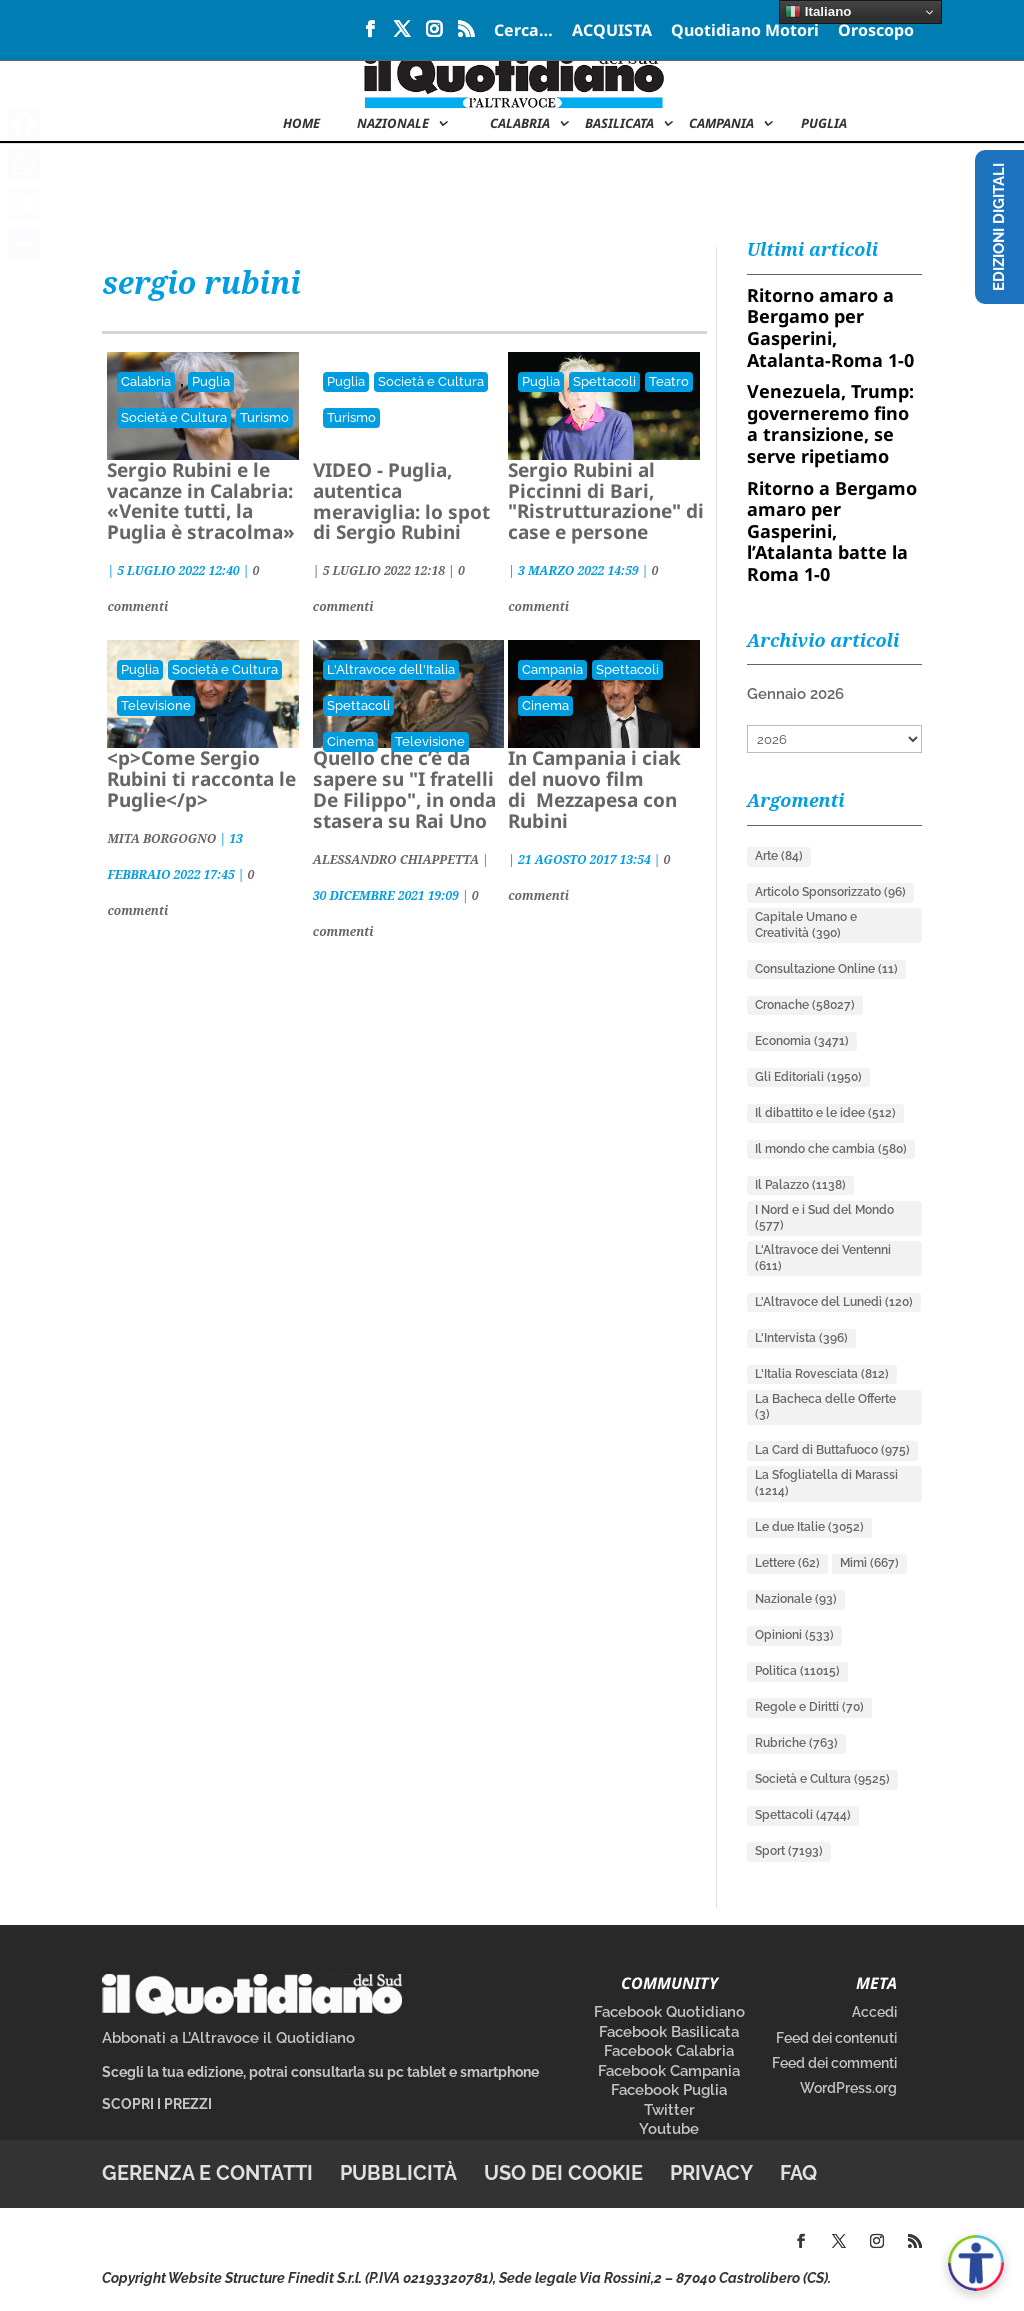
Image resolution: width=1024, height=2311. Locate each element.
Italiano (818, 12)
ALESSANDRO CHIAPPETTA (396, 859)
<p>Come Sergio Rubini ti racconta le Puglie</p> (201, 779)
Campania (721, 124)
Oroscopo (876, 31)
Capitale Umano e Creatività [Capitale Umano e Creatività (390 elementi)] (806, 925)
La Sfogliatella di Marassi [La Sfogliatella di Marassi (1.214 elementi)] (826, 1483)
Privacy (711, 2173)
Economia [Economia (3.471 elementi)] (802, 1041)
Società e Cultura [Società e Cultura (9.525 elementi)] (822, 1779)
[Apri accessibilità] (976, 2263)
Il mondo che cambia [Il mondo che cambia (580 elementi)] (831, 1149)
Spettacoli (604, 381)
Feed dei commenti (834, 2063)
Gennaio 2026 (795, 694)
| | (385, 570)
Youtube (669, 2129)
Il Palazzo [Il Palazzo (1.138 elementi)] (800, 1185)
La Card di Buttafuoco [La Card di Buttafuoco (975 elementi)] (832, 1450)
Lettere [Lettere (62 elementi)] (787, 1563)
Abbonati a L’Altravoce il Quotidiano (228, 2038)
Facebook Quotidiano (669, 2012)
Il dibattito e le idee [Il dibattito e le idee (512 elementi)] (825, 1113)
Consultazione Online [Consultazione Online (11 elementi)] (826, 969)
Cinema (350, 741)
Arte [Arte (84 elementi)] (779, 856)
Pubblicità (398, 2173)
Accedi (874, 2012)
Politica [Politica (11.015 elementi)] (797, 1671)
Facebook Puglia (669, 2090)
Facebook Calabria (669, 2051)
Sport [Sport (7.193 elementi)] (789, 1851)
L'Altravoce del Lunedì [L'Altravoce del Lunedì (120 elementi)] (834, 1302)
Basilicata (619, 124)
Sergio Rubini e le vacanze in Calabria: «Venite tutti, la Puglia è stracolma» (201, 501)
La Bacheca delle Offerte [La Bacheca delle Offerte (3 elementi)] (825, 1407)
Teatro (669, 381)
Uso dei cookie (563, 2173)
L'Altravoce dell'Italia (391, 669)
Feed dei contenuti (836, 2038)
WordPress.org (848, 2088)
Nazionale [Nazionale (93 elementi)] (796, 1599)
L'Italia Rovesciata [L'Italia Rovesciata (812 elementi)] (822, 1374)
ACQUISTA (612, 31)
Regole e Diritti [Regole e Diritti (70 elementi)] (809, 1707)
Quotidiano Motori (745, 31)
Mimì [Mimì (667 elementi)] (869, 1563)
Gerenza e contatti (207, 2173)
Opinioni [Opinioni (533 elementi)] (794, 1635)
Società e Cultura (174, 417)
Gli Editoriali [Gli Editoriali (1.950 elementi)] (808, 1077)
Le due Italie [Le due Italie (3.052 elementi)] (809, 1527)
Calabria (520, 124)
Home (301, 124)
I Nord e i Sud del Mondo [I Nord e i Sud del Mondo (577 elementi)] (824, 1218)
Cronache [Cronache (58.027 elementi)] (805, 1005)
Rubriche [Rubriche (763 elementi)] (796, 1743)
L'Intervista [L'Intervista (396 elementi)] (801, 1338)
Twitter (669, 2110)
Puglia (824, 124)
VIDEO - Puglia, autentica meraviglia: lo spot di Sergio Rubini (401, 501)
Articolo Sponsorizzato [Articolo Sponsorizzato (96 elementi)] (830, 892)
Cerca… (523, 31)
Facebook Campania (669, 2071)
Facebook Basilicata (669, 2032)
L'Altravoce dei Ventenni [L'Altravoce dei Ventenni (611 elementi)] (823, 1258)
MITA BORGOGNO (161, 838)
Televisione (156, 705)
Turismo (264, 417)
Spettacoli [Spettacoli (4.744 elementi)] (803, 1815)
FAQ (798, 2173)
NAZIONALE (393, 124)
